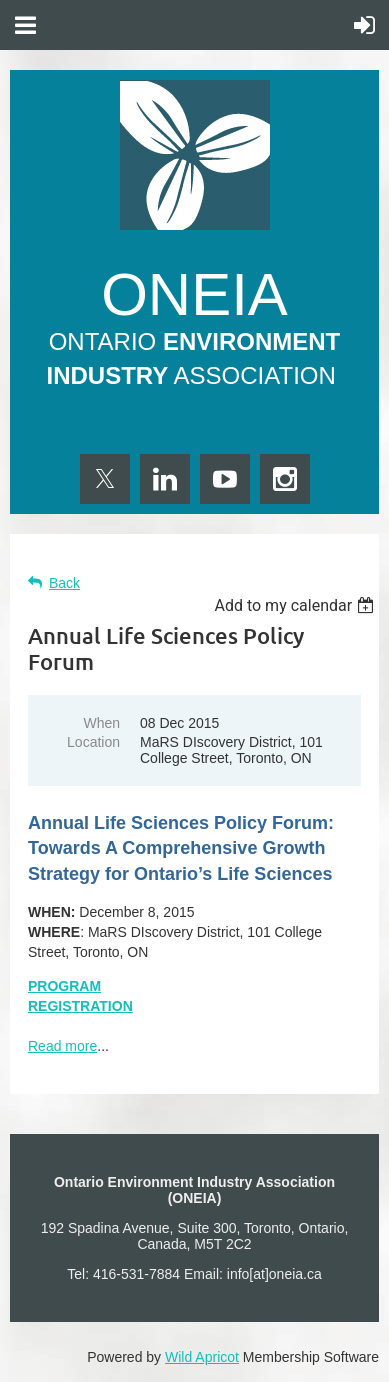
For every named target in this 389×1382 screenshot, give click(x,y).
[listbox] (296, 605)
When (101, 723)
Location (93, 742)
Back (64, 583)
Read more (62, 1046)
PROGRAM (64, 986)
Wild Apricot (202, 1357)
